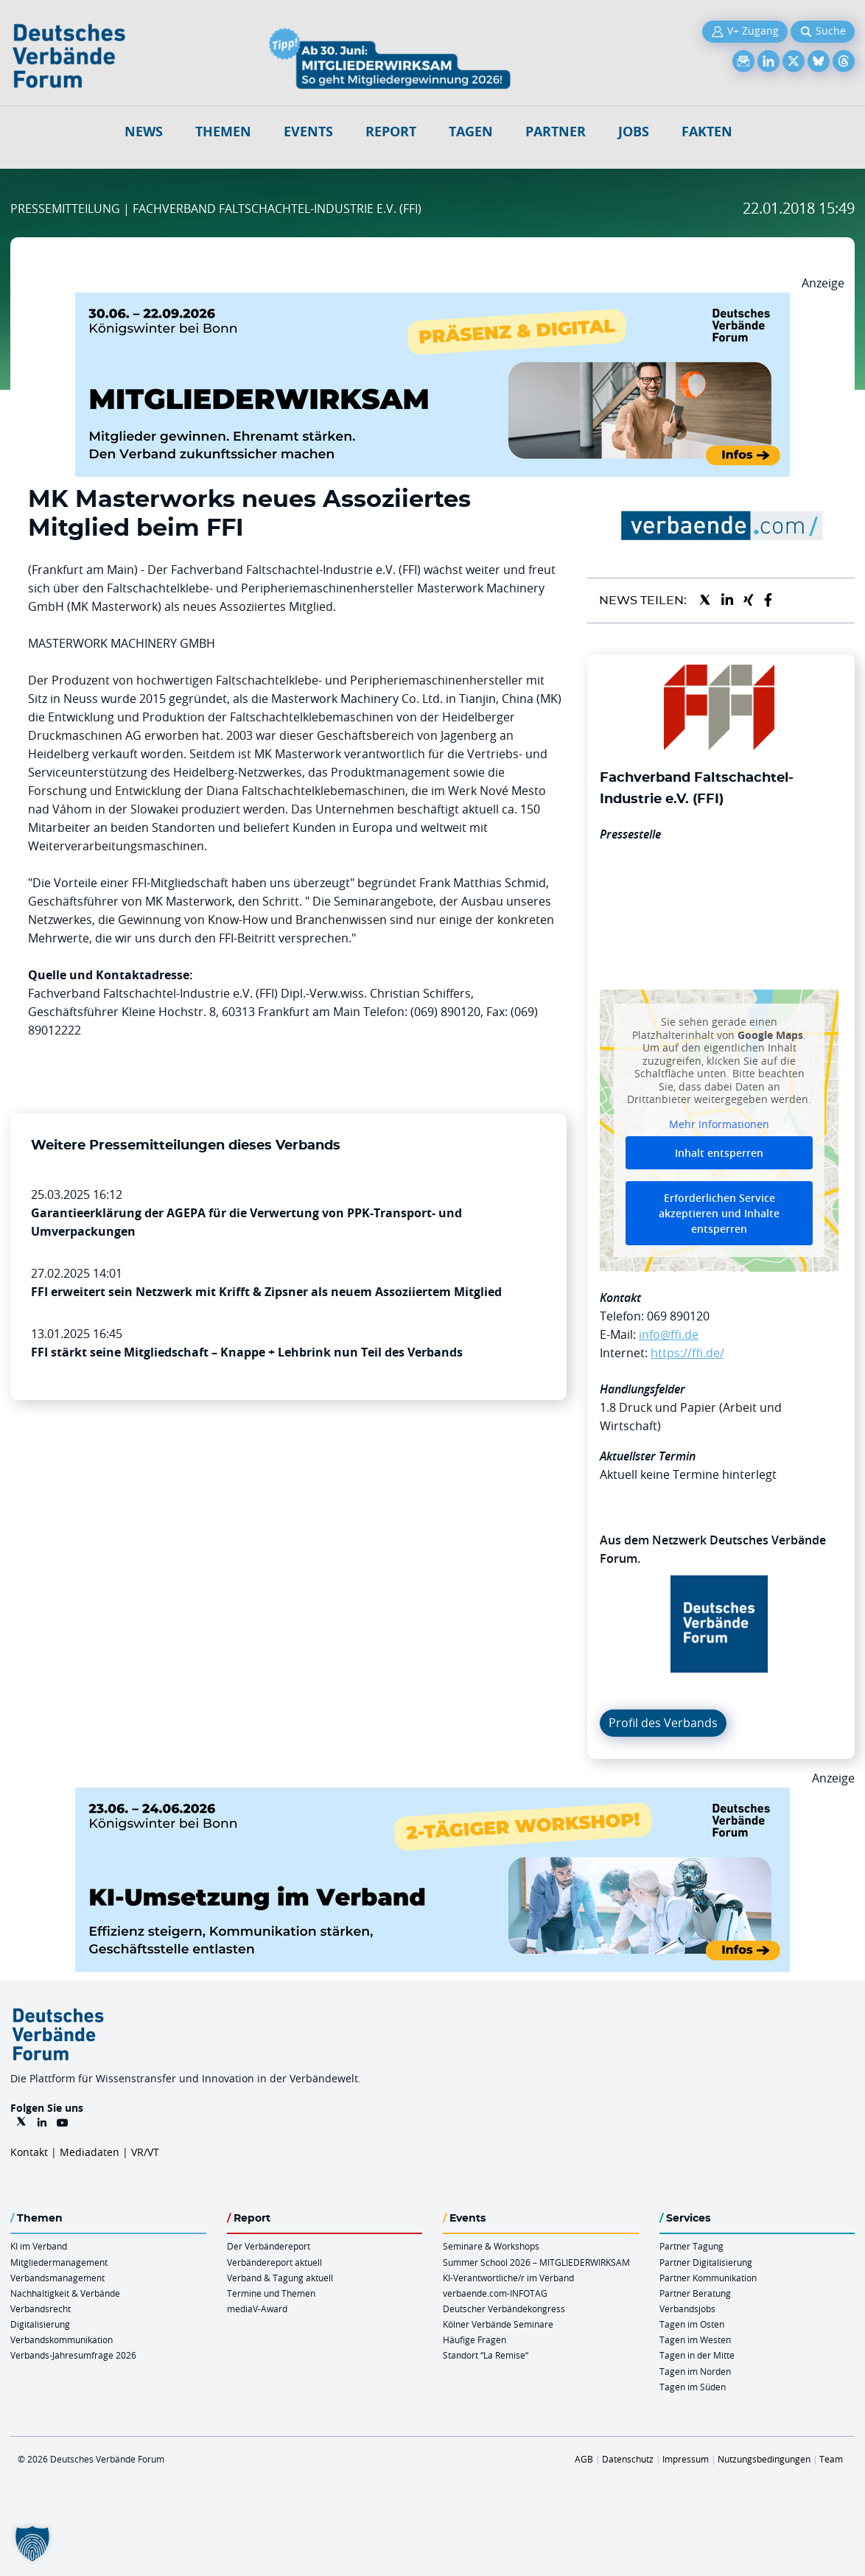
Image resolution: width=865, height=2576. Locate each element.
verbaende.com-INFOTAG (495, 2293)
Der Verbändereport (268, 2246)
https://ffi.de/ (687, 1353)
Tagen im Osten (691, 2324)
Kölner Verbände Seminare (498, 2324)
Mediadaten (89, 2152)
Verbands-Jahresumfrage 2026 (73, 2355)
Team (831, 2459)
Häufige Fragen (474, 2339)
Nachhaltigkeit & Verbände (65, 2293)
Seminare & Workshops (491, 2246)
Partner (555, 131)
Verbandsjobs (687, 2308)
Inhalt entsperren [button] (719, 1153)
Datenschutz (628, 2459)
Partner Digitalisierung (705, 2262)
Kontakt (29, 2152)
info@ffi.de (668, 1334)
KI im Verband (38, 2246)
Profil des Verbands (663, 1723)
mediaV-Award (257, 2308)
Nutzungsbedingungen (764, 2459)
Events (308, 131)
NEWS (144, 131)
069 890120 (678, 1316)
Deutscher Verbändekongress (504, 2308)
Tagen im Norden (695, 2371)
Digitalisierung (40, 2324)
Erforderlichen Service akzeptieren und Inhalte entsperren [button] (719, 1213)
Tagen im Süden (692, 2387)
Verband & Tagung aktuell (280, 2277)
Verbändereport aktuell (274, 2262)
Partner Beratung (695, 2293)
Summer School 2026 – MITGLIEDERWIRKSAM (536, 2262)
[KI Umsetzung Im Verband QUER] (432, 1796)
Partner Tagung (691, 2246)
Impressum (685, 2459)
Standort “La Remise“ (485, 2355)
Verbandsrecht (40, 2308)
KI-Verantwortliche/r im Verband (508, 2277)
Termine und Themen (271, 2293)
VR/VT (145, 2152)
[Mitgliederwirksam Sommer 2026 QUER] (432, 301)
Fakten (707, 131)
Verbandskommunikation (61, 2339)
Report (390, 131)
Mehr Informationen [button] (719, 1124)
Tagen (471, 131)
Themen (223, 131)
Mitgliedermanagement (59, 2262)
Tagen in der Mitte (697, 2355)
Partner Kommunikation (708, 2277)
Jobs (633, 131)
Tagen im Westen (695, 2339)
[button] (32, 2543)
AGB (584, 2459)
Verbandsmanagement (57, 2277)
